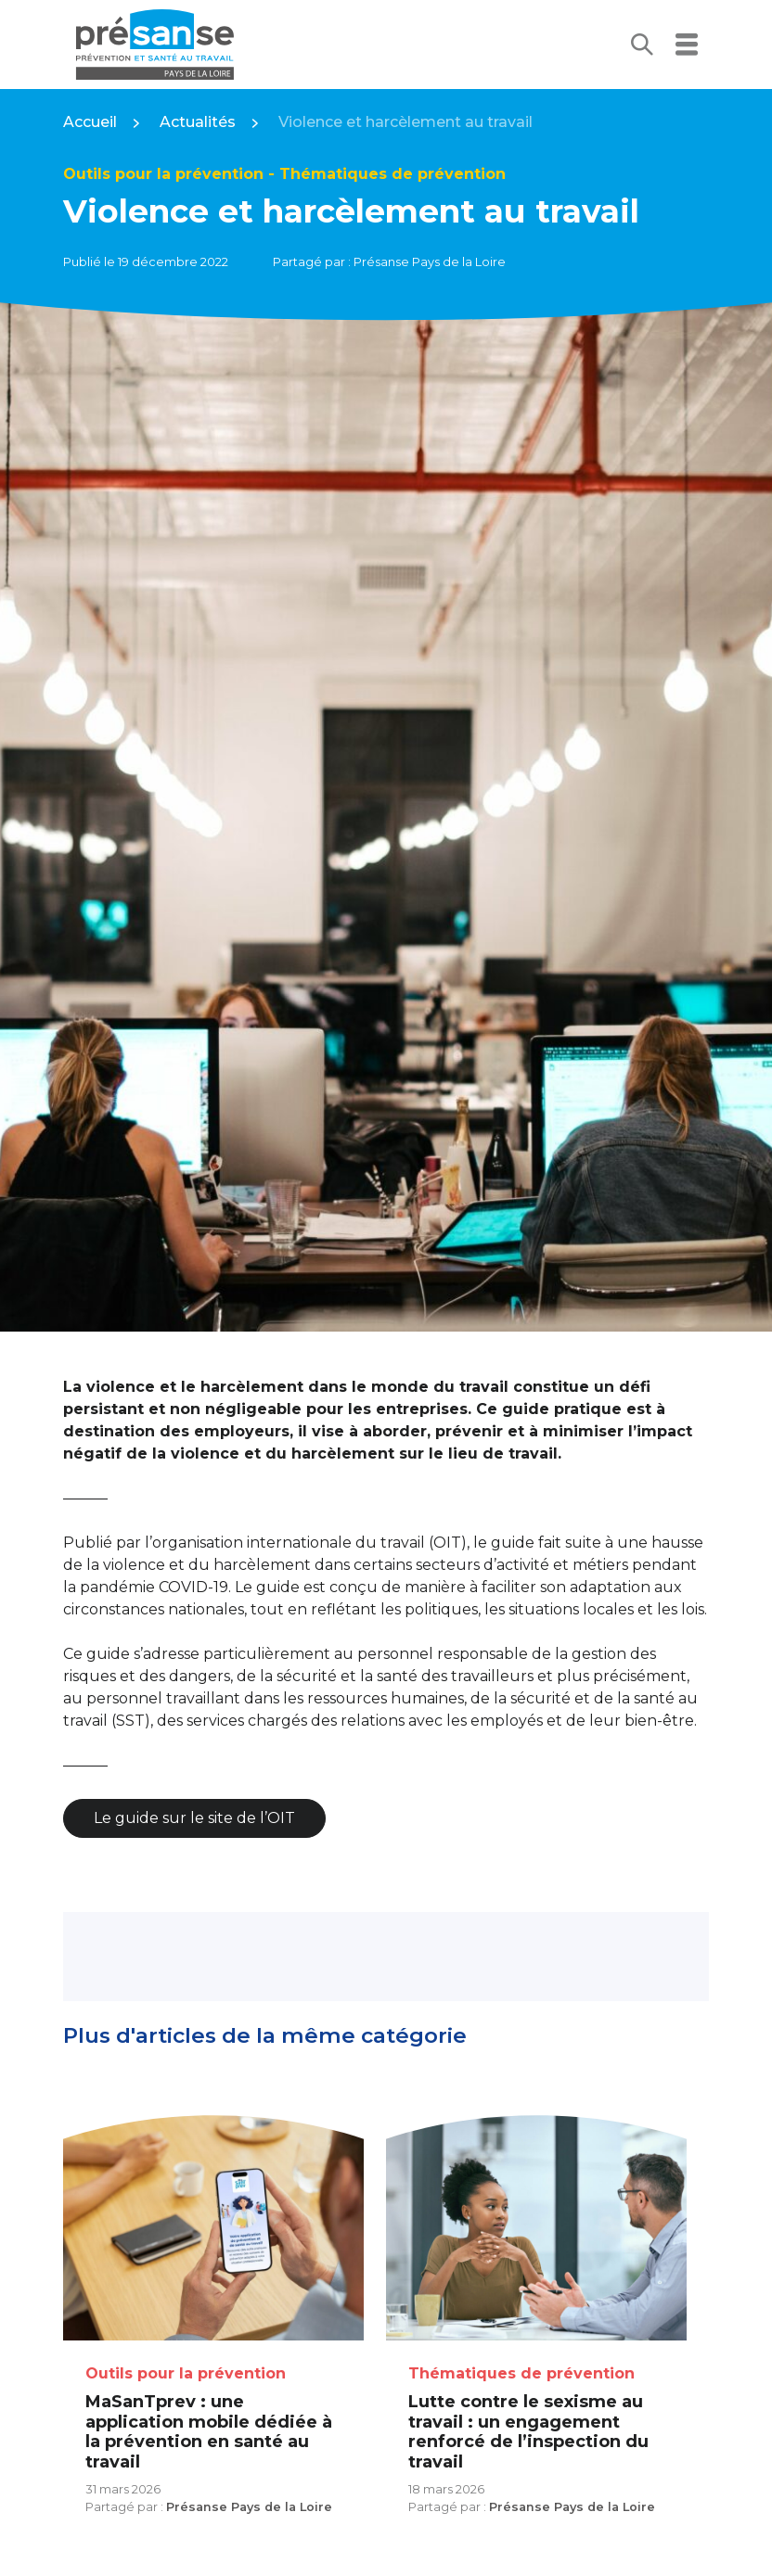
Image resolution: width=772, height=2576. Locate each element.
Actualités (198, 122)
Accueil (90, 122)
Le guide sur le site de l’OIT (194, 1818)
